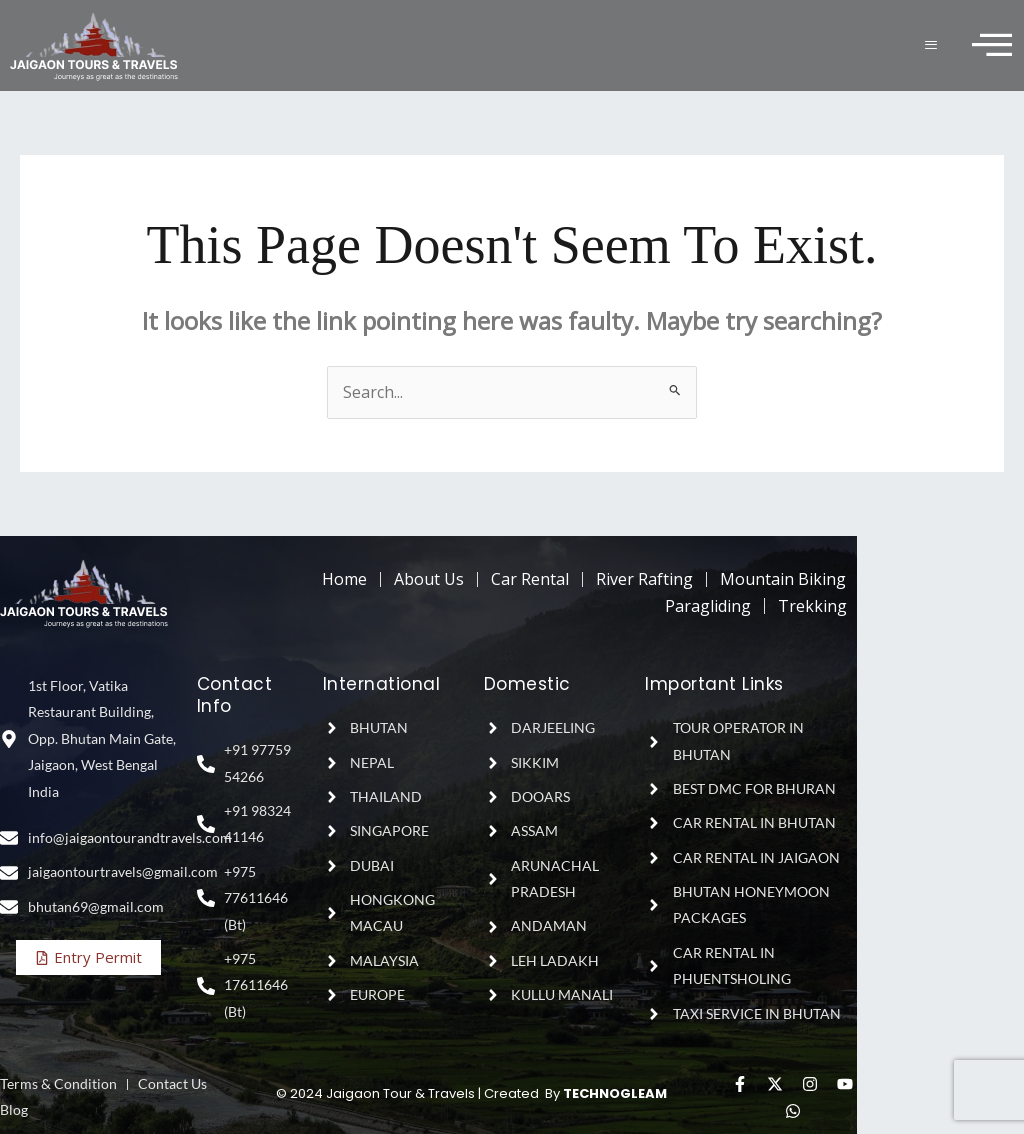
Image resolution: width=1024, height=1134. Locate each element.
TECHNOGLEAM (615, 1093)
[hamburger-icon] (932, 45)
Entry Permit (88, 957)
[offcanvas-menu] (992, 45)
